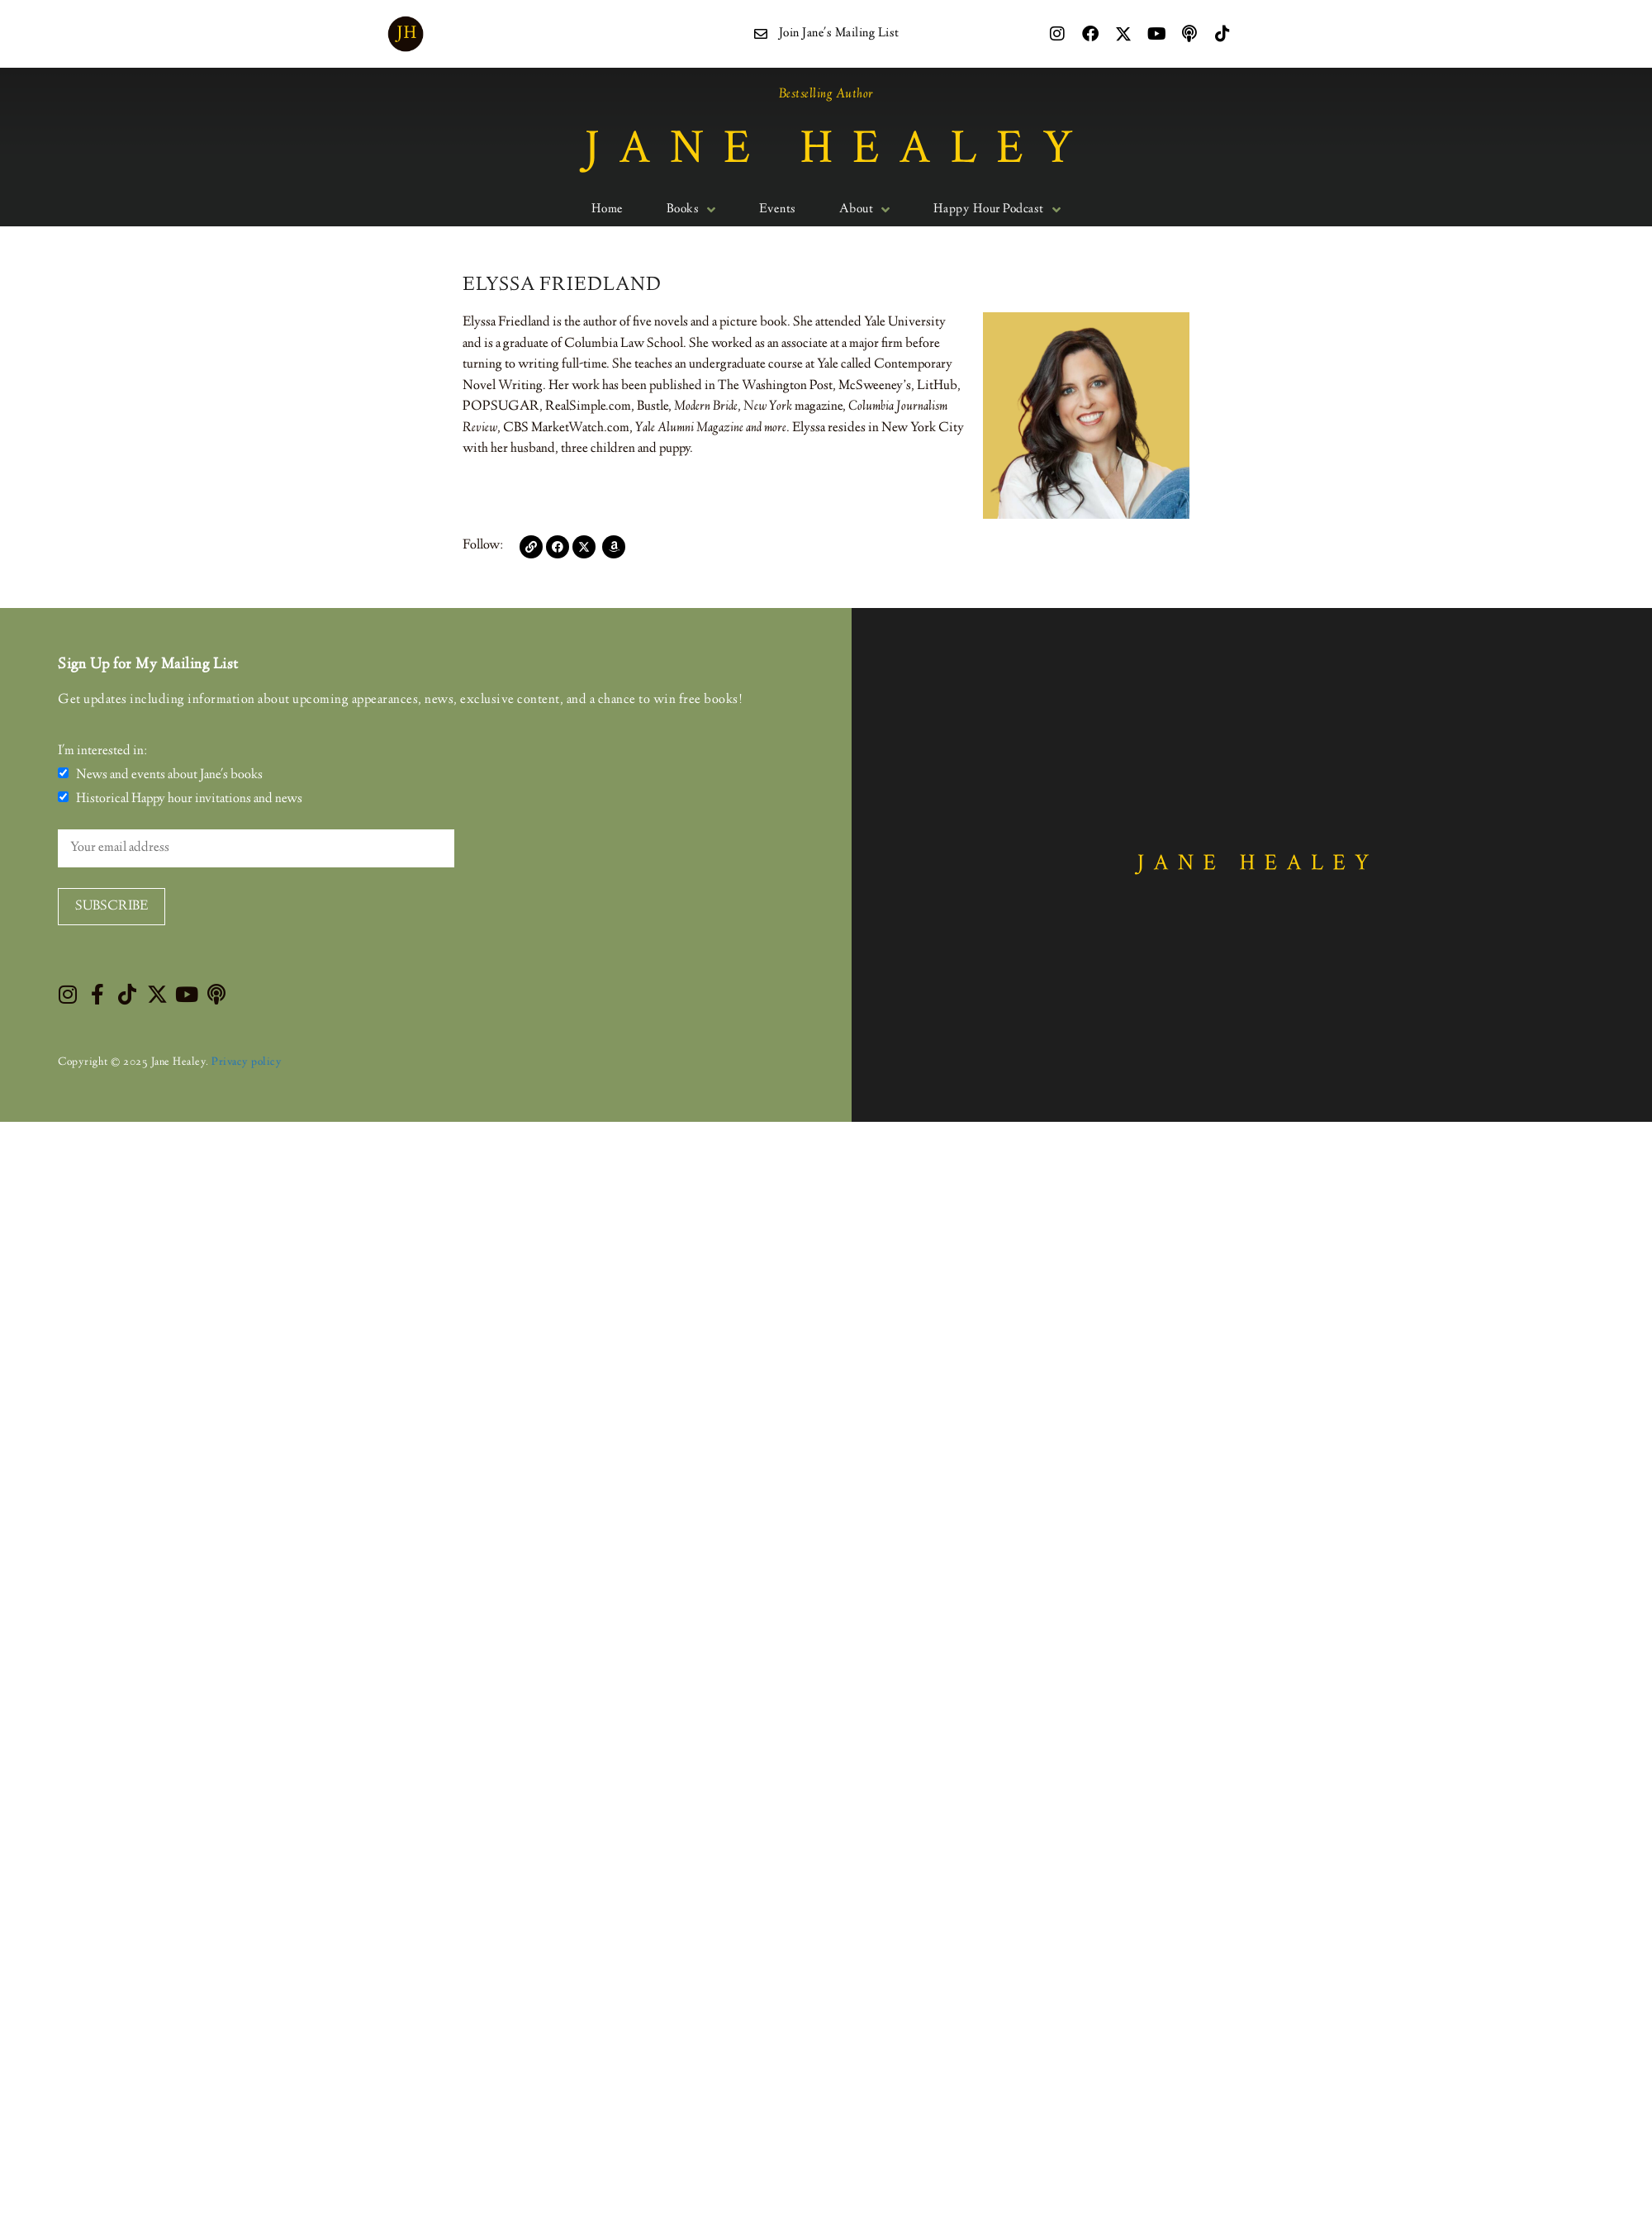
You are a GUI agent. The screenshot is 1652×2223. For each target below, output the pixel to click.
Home (607, 210)
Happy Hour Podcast (997, 210)
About (864, 210)
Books (691, 210)
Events (777, 210)
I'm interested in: (102, 751)
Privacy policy (246, 1062)
